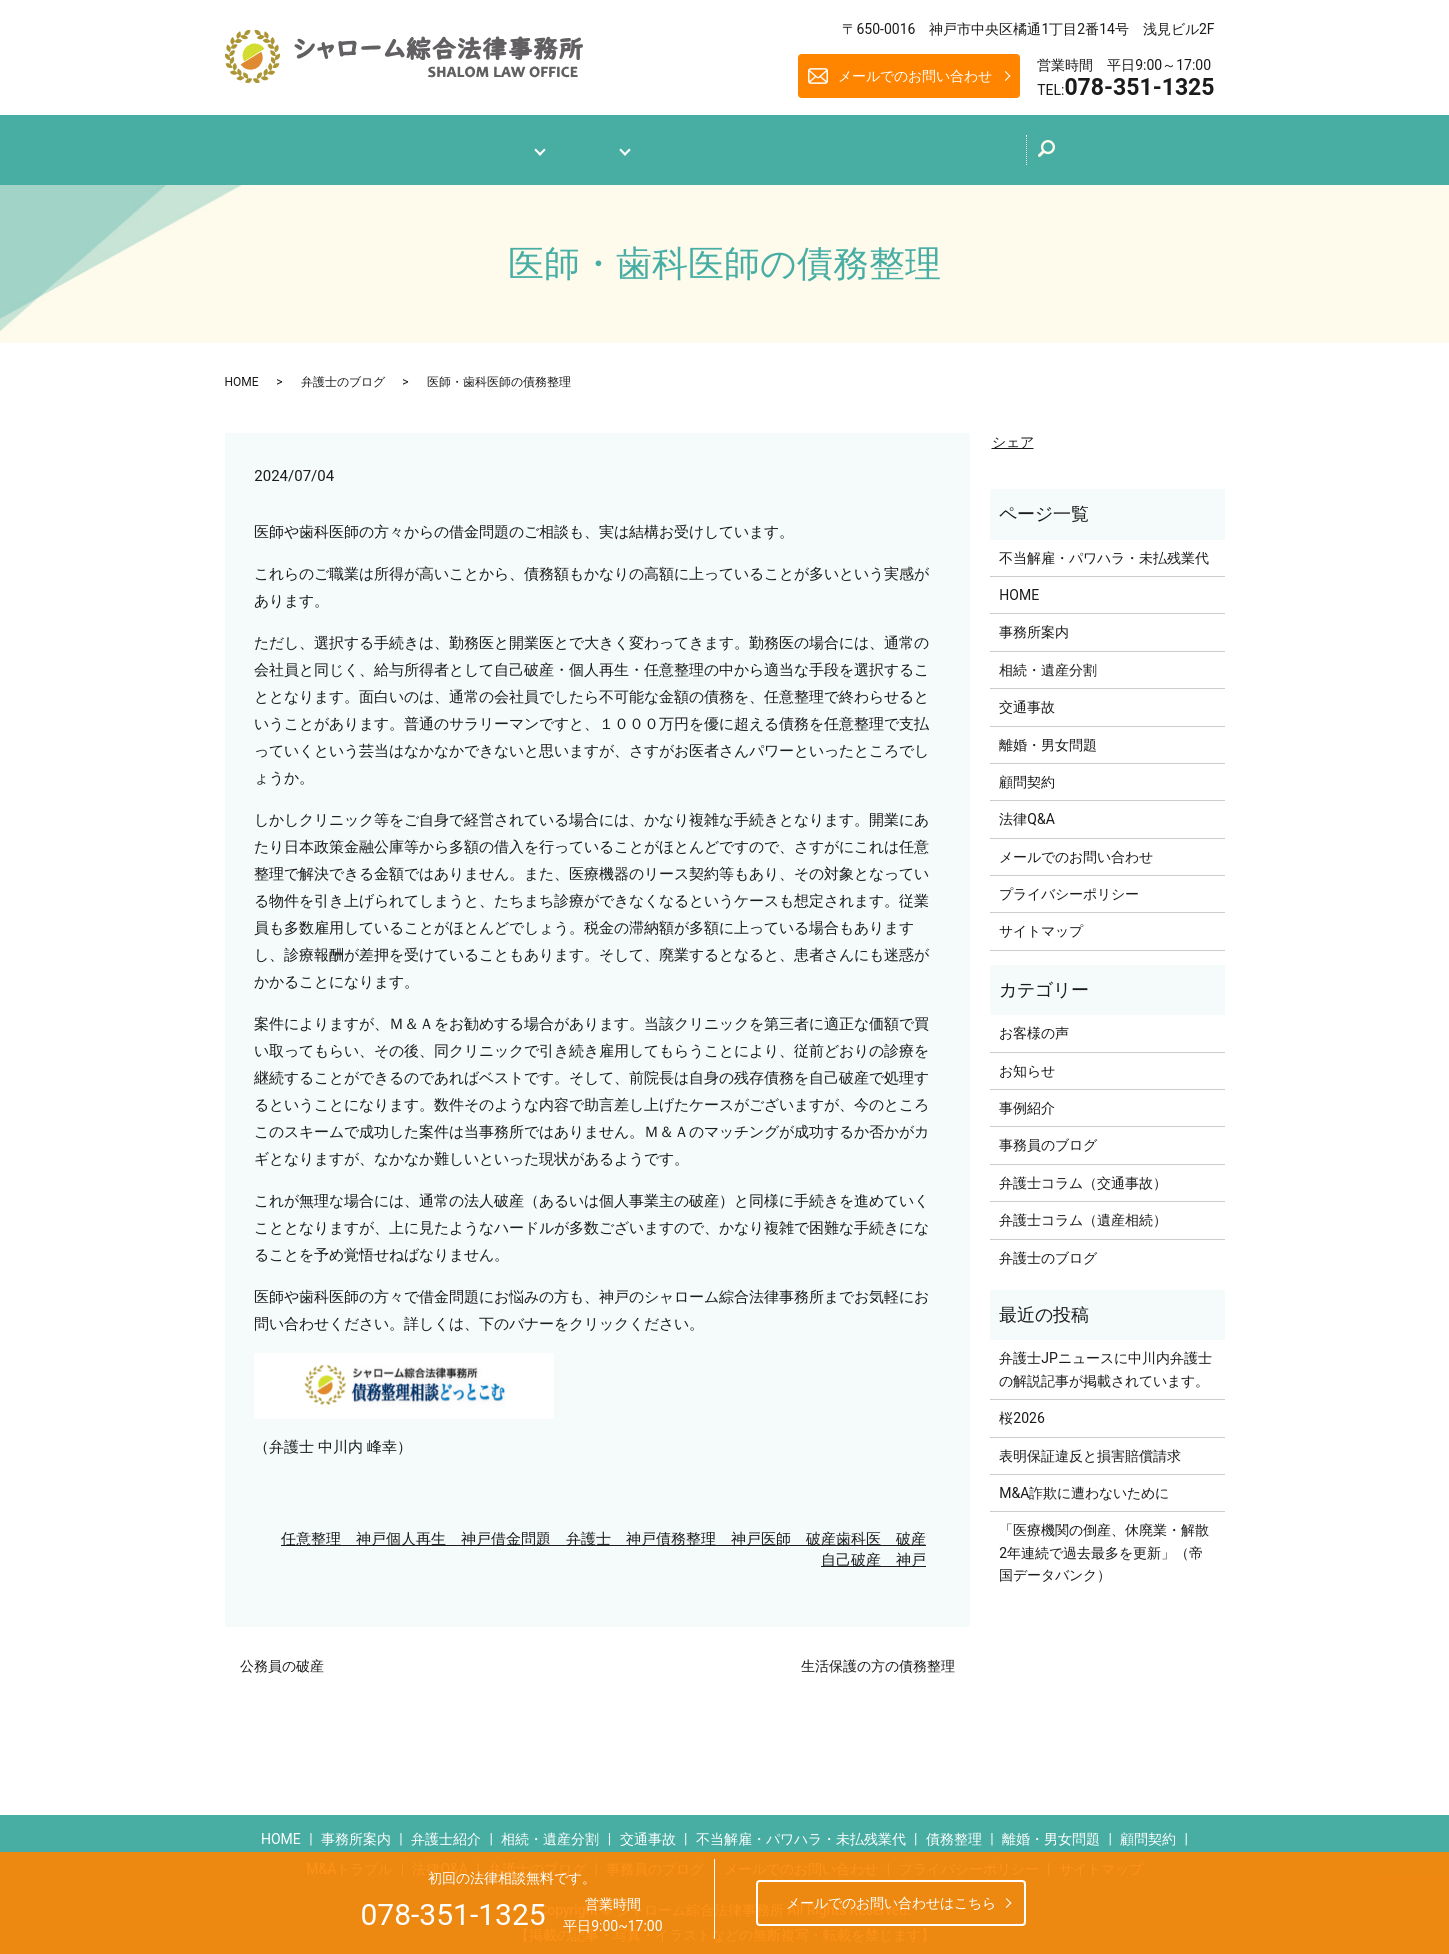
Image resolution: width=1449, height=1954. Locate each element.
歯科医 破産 (881, 1530)
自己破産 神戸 (873, 1551)
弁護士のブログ (808, 144)
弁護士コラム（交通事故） (1083, 1174)
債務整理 (954, 1831)
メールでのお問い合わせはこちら (891, 1903)
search (1105, 151)
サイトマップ (1041, 923)
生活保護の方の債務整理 (878, 1657)
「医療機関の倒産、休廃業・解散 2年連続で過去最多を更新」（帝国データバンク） (1106, 1544)
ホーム (375, 145)
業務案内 (585, 145)
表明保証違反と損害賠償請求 (1090, 1447)
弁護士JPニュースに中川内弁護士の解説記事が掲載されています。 (1105, 1361)
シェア (1013, 434)
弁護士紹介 (446, 1831)
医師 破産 (798, 1530)
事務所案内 (473, 145)
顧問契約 (1027, 773)
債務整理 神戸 (708, 1530)
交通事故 (1027, 699)
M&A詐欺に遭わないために (1084, 1484)
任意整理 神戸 (333, 1530)
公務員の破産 (282, 1657)
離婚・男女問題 (1048, 736)
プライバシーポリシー (1069, 885)
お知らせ (1027, 1062)
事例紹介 (1027, 1099)
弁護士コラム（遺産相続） (1083, 1212)
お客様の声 (1034, 1025)
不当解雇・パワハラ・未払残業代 (1104, 549)
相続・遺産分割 (1048, 661)
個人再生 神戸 (438, 1530)
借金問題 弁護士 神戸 (573, 1530)
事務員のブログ (1048, 1137)
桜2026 (1021, 1410)
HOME (242, 373)
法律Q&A (689, 145)
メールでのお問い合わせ (915, 76)
